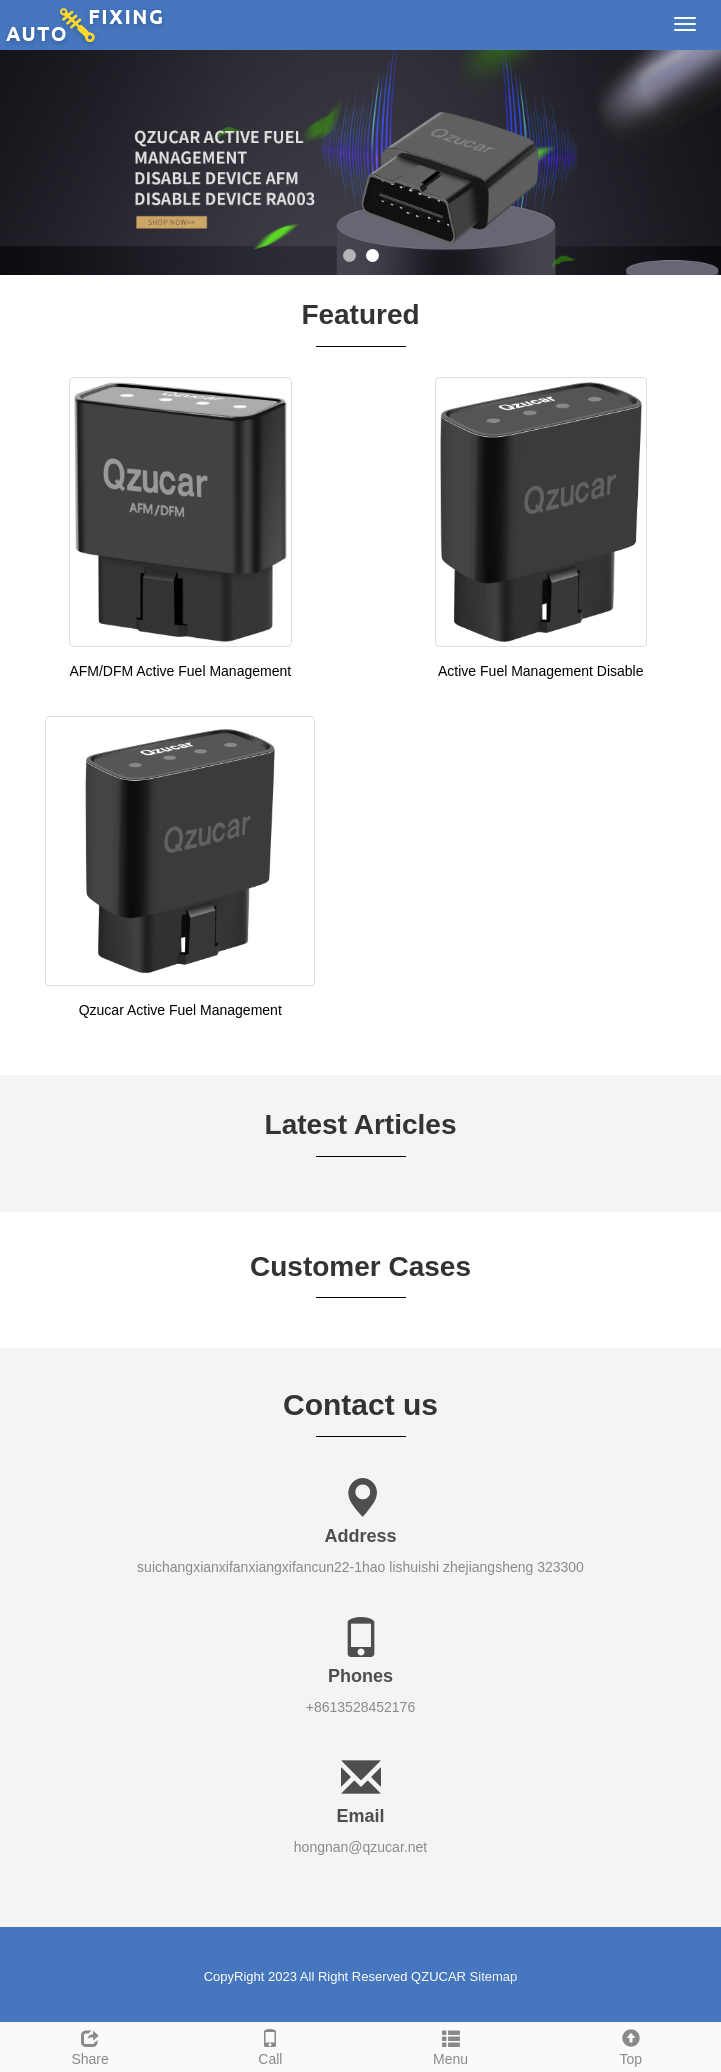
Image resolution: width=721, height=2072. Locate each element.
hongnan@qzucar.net (360, 1847)
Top (631, 2045)
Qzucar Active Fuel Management (180, 1010)
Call (270, 2045)
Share (90, 2045)
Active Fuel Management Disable (540, 671)
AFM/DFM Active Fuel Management (180, 671)
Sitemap (494, 1976)
